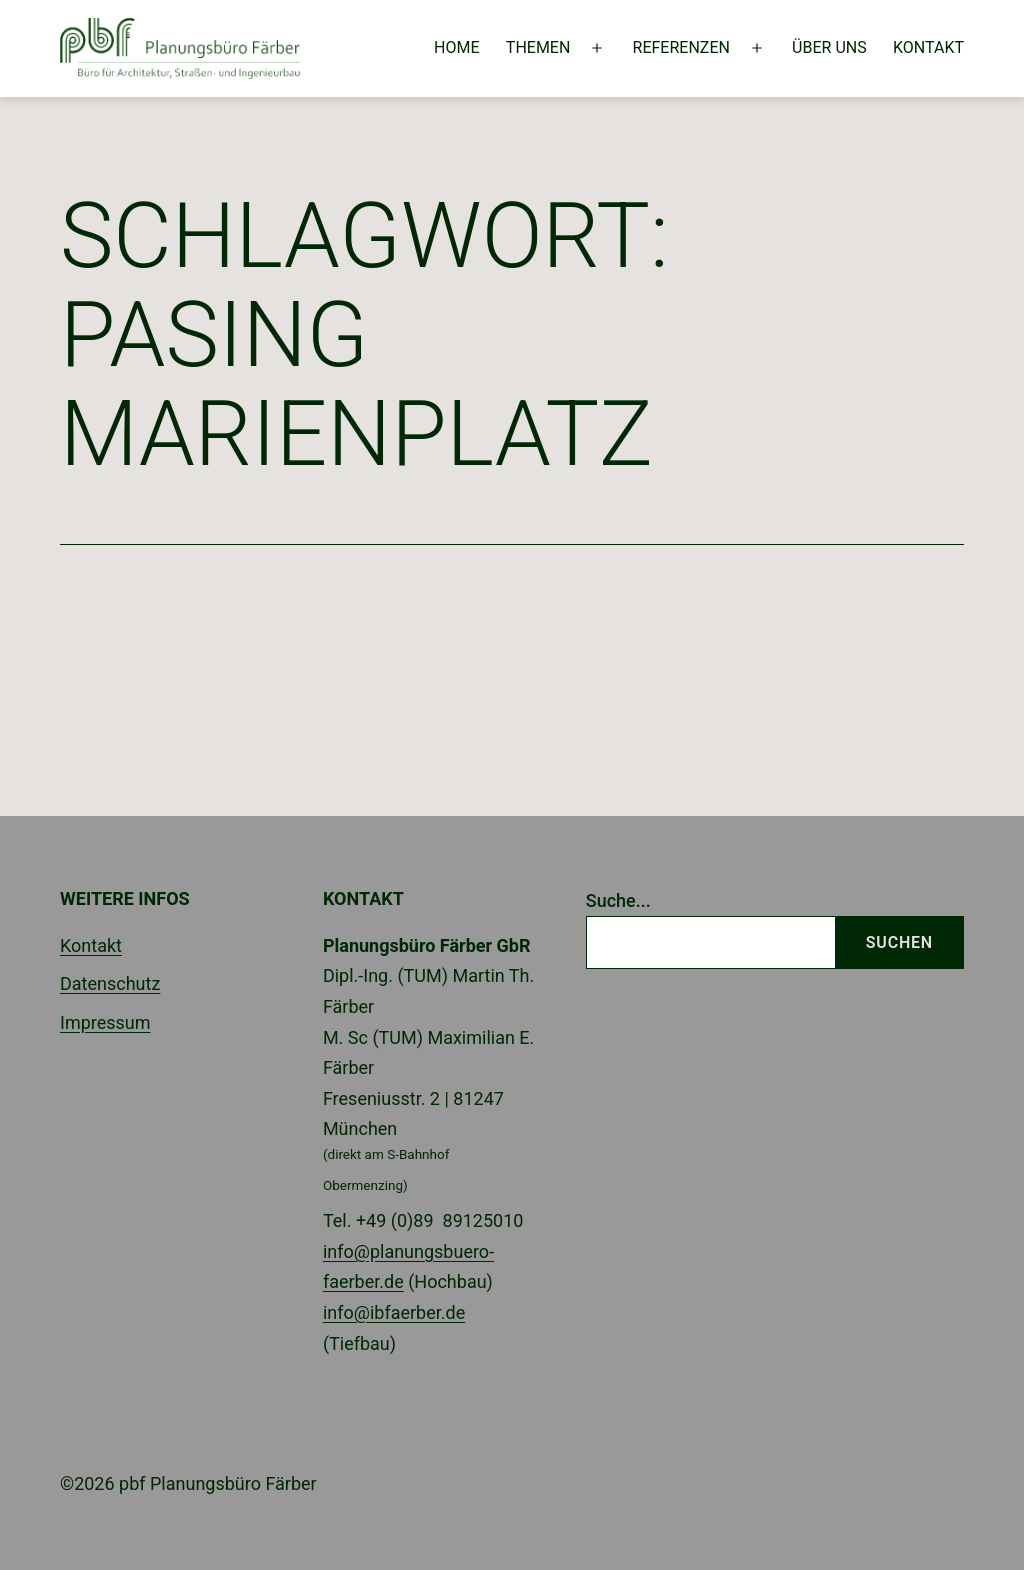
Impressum (105, 1022)
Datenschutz (110, 983)
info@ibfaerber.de (394, 1312)
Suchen (899, 942)
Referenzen (681, 47)
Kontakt (928, 47)
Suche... (618, 900)
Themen (538, 47)
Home (456, 47)
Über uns (829, 47)
